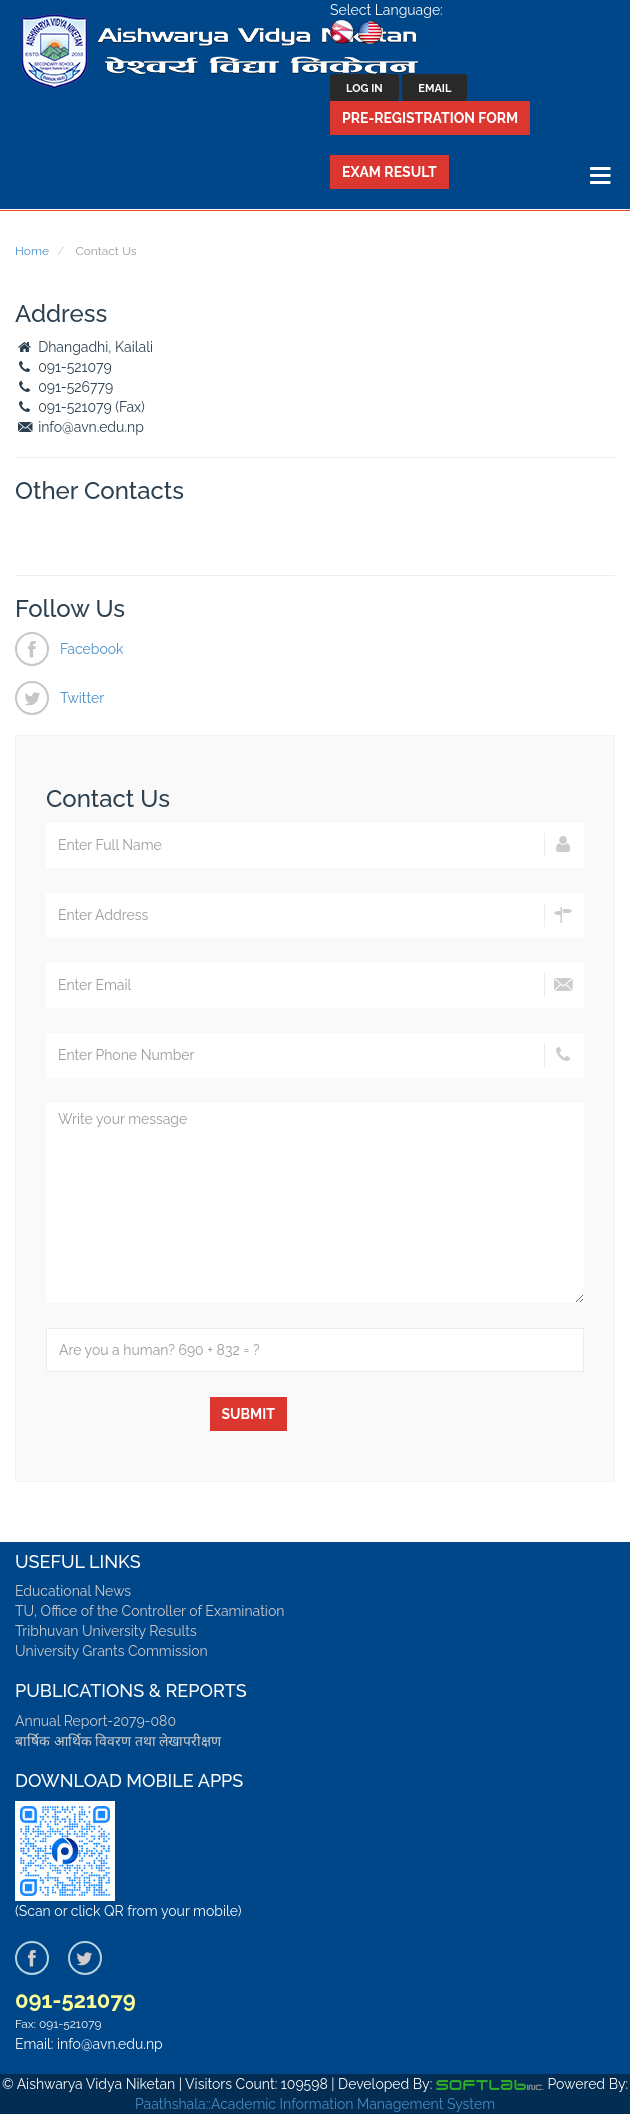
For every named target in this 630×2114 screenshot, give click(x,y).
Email (434, 88)
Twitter (82, 698)
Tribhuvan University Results (106, 1631)
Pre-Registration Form (430, 118)
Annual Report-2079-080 (95, 1721)
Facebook (92, 649)
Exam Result (389, 172)
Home (32, 251)
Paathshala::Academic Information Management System (315, 2104)
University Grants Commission (111, 1651)
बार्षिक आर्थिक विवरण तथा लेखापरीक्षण (118, 1741)
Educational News (73, 1591)
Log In (364, 88)
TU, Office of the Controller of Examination (149, 1611)
